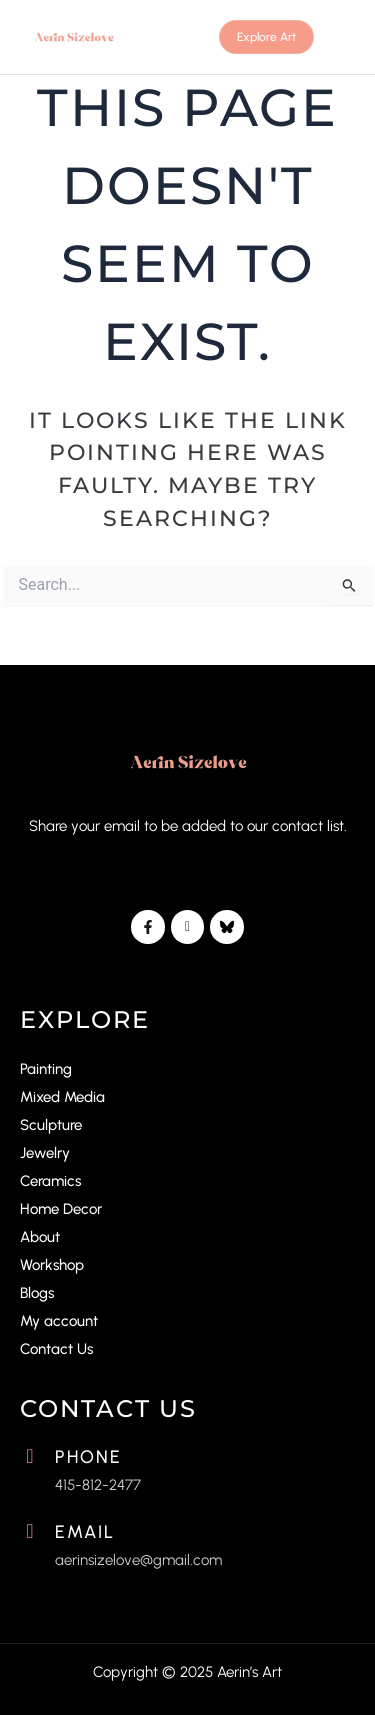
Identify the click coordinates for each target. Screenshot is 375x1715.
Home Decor (61, 1209)
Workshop (52, 1265)
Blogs (37, 1293)
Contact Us (56, 1349)
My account (59, 1321)
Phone (88, 1457)
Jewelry (45, 1153)
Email (85, 1532)
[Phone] (30, 1456)
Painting (46, 1069)
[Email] (30, 1531)
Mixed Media (62, 1097)
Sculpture (51, 1125)
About (40, 1237)
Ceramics (50, 1181)
